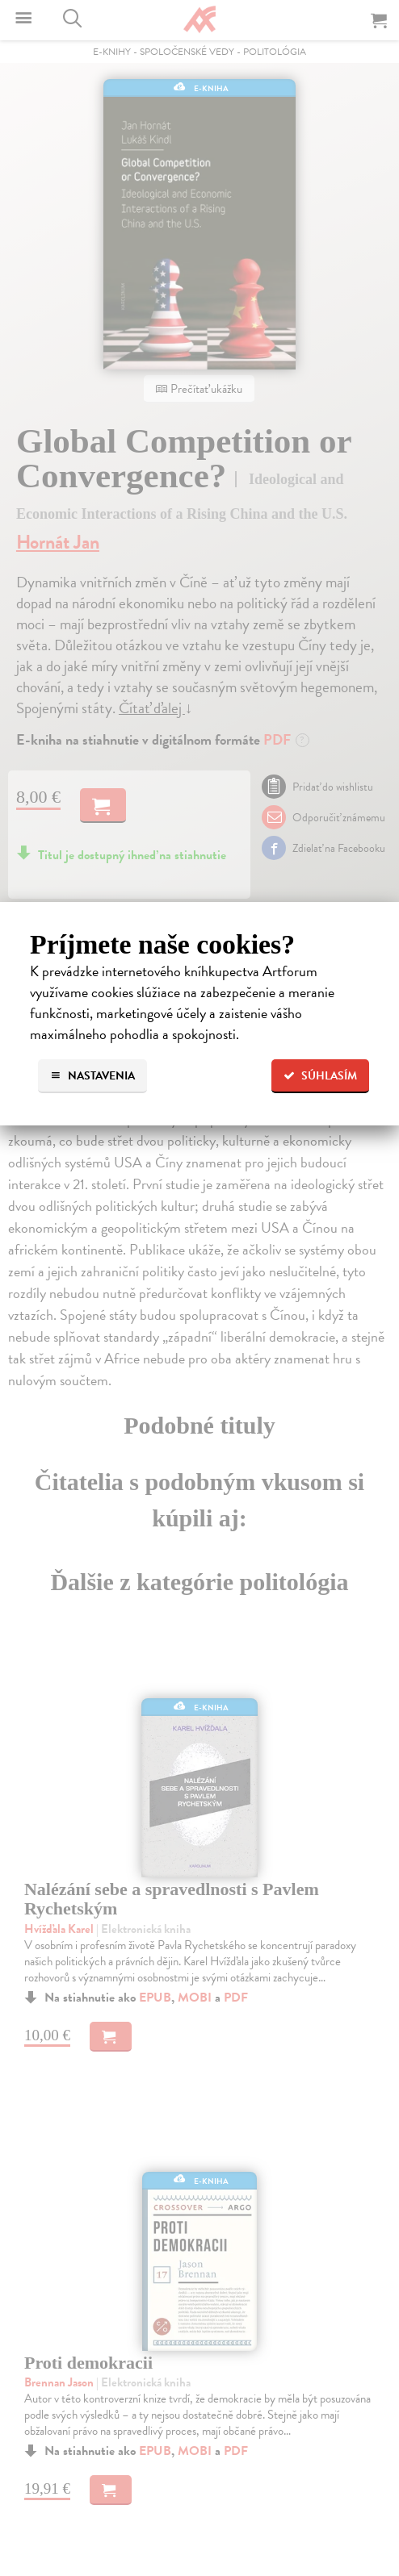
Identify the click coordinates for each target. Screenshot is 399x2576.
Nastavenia (92, 1075)
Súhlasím (320, 1075)
